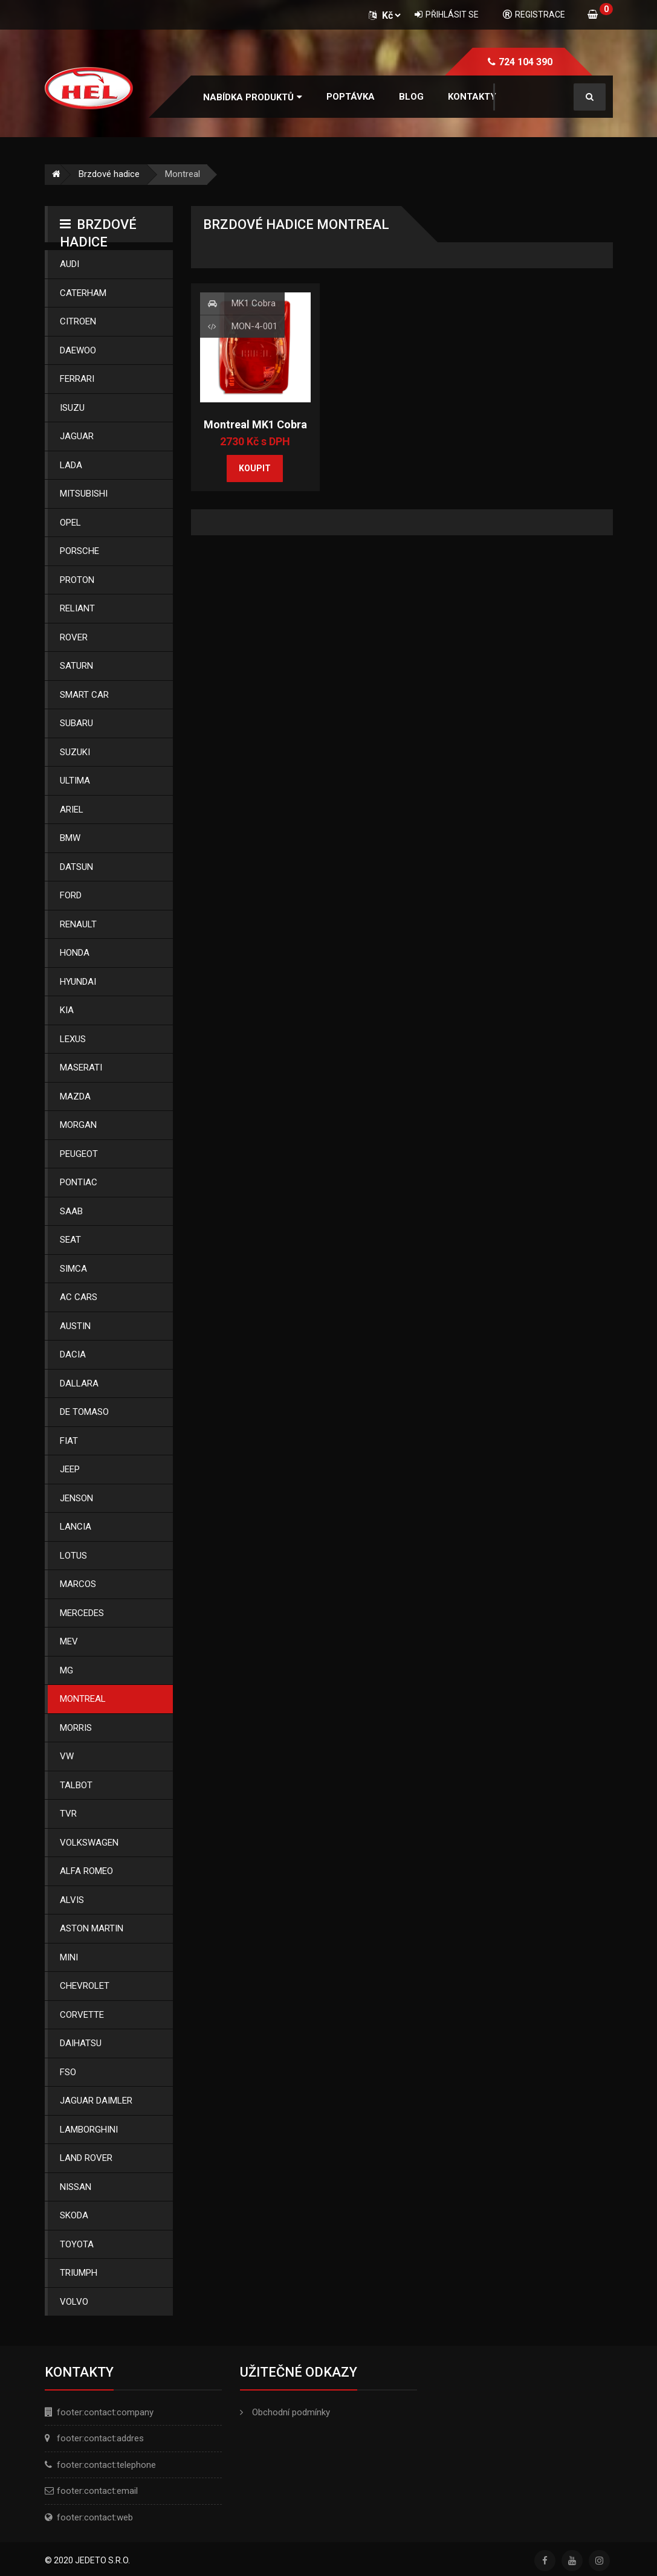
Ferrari (77, 378)
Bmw (70, 837)
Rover (74, 637)
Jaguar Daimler (96, 2100)
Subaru (76, 723)
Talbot (76, 1785)
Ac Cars (78, 1297)
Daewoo (78, 350)
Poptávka (350, 96)
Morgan (78, 1124)
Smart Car (84, 694)
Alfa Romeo (86, 1871)
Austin (75, 1326)
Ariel (71, 809)
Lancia (75, 1526)
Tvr (68, 1813)
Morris (76, 1727)
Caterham (83, 293)
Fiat (69, 1440)
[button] (252, 98)
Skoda (74, 2215)
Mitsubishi (84, 493)
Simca (73, 1268)
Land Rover (86, 2158)
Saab (71, 1211)
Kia (67, 1010)
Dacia (73, 1354)
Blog (411, 96)
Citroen (78, 321)
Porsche (79, 551)
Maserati (81, 1067)
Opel (70, 522)
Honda (74, 952)
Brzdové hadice (109, 174)
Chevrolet (84, 1985)
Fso (68, 2072)
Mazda (75, 1096)
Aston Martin (91, 1928)
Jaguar (77, 436)
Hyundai (78, 981)
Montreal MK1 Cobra (255, 424)
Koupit (255, 468)
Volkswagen (89, 1842)
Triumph (78, 2272)
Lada (71, 465)
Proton (77, 580)
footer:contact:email (97, 2490)
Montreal (83, 1698)
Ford (71, 895)
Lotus (73, 1555)
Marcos (78, 1584)
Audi (69, 264)
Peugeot (79, 1153)
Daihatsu (81, 2043)
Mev (69, 1641)
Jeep (70, 1469)
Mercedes (82, 1613)
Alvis (72, 1900)
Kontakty (472, 96)
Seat (70, 1239)
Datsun (76, 866)
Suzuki (75, 752)
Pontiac (78, 1182)
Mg (66, 1670)
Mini (69, 1957)
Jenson (76, 1498)
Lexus (73, 1039)
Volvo (74, 2301)
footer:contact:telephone (106, 2464)
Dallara (79, 1383)
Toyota (77, 2244)
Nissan (75, 2187)
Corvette (82, 2014)
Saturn (76, 665)
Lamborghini (89, 2129)
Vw (67, 1756)
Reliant (77, 608)
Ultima (75, 780)
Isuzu (72, 407)
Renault (78, 924)
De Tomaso (84, 1411)
